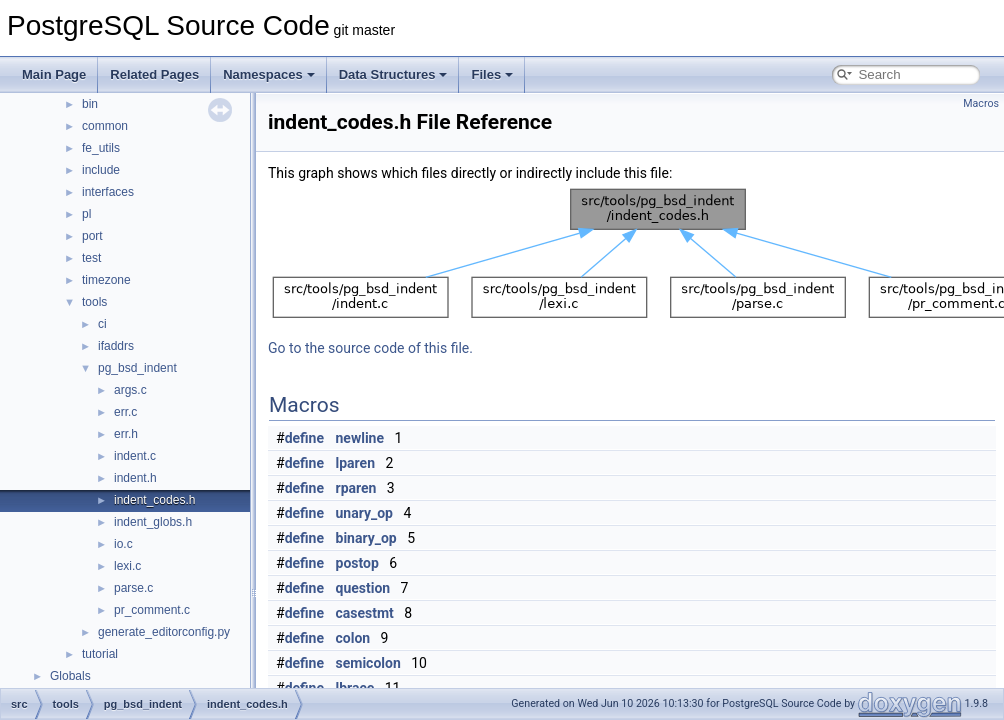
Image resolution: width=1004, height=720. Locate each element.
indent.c (135, 456)
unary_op (364, 513)
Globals (70, 676)
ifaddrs (116, 346)
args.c (130, 390)
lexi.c (127, 566)
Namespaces (269, 74)
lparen (355, 463)
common (105, 126)
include (101, 170)
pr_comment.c (152, 610)
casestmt (365, 613)
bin (90, 104)
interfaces (108, 192)
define (304, 438)
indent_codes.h (154, 500)
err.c (125, 412)
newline (360, 438)
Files (492, 74)
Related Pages (154, 74)
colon (353, 638)
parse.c (133, 588)
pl (86, 214)
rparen (356, 488)
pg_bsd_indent (137, 368)
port (92, 236)
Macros (981, 103)
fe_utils (101, 148)
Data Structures (393, 74)
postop (357, 563)
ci (102, 324)
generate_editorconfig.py (164, 632)
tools (94, 302)
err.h (126, 434)
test (91, 258)
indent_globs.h (153, 522)
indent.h (135, 478)
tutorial (100, 654)
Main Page (54, 74)
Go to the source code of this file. (370, 348)
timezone (106, 280)
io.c (123, 544)
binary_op (366, 538)
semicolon (368, 663)
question (363, 588)
